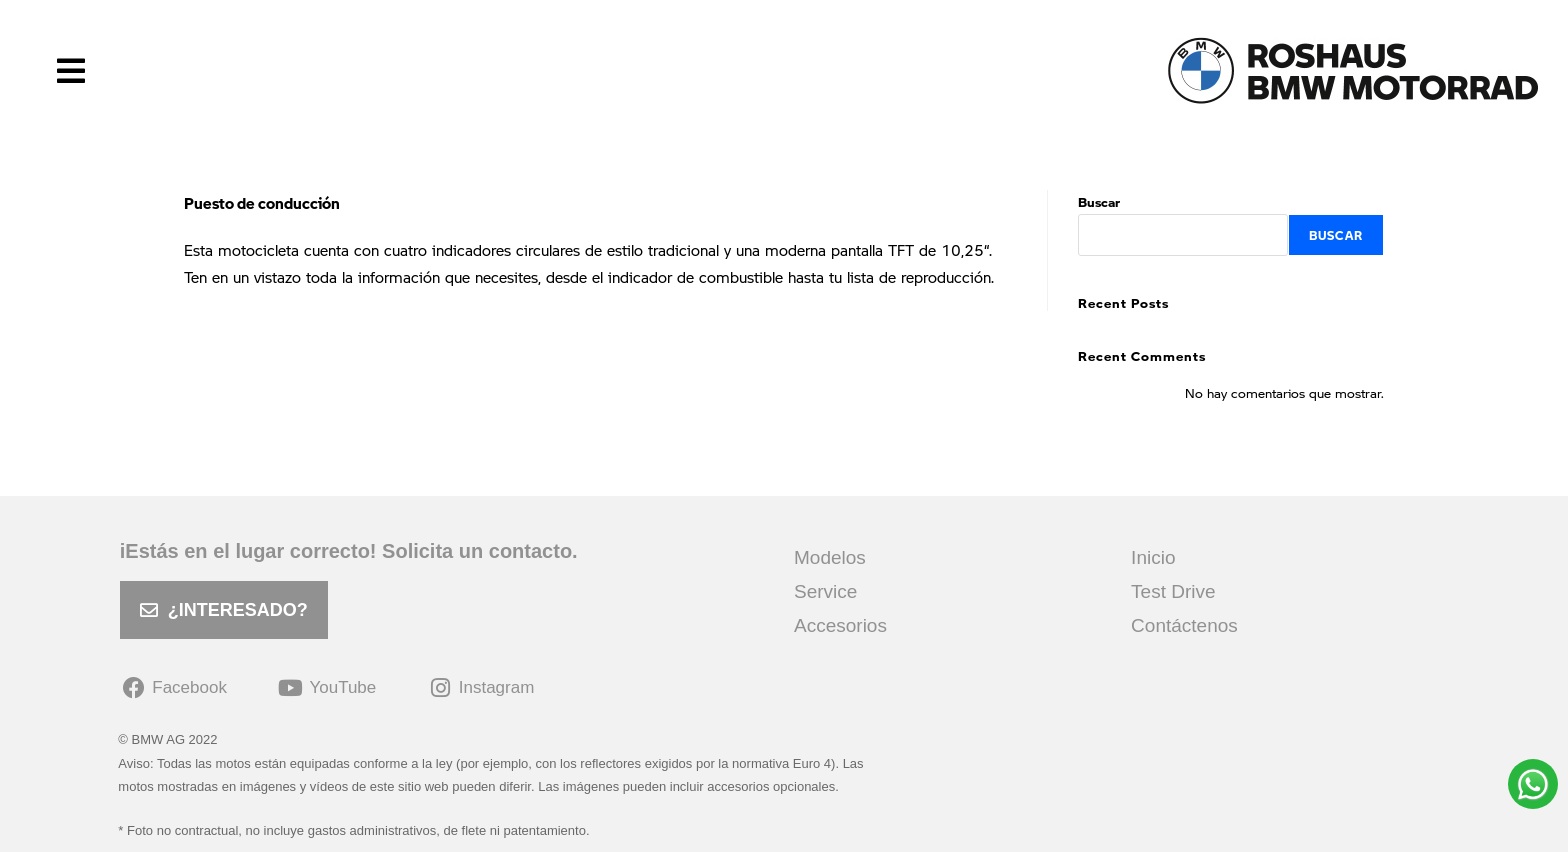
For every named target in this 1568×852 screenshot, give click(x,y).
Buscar (1099, 201)
